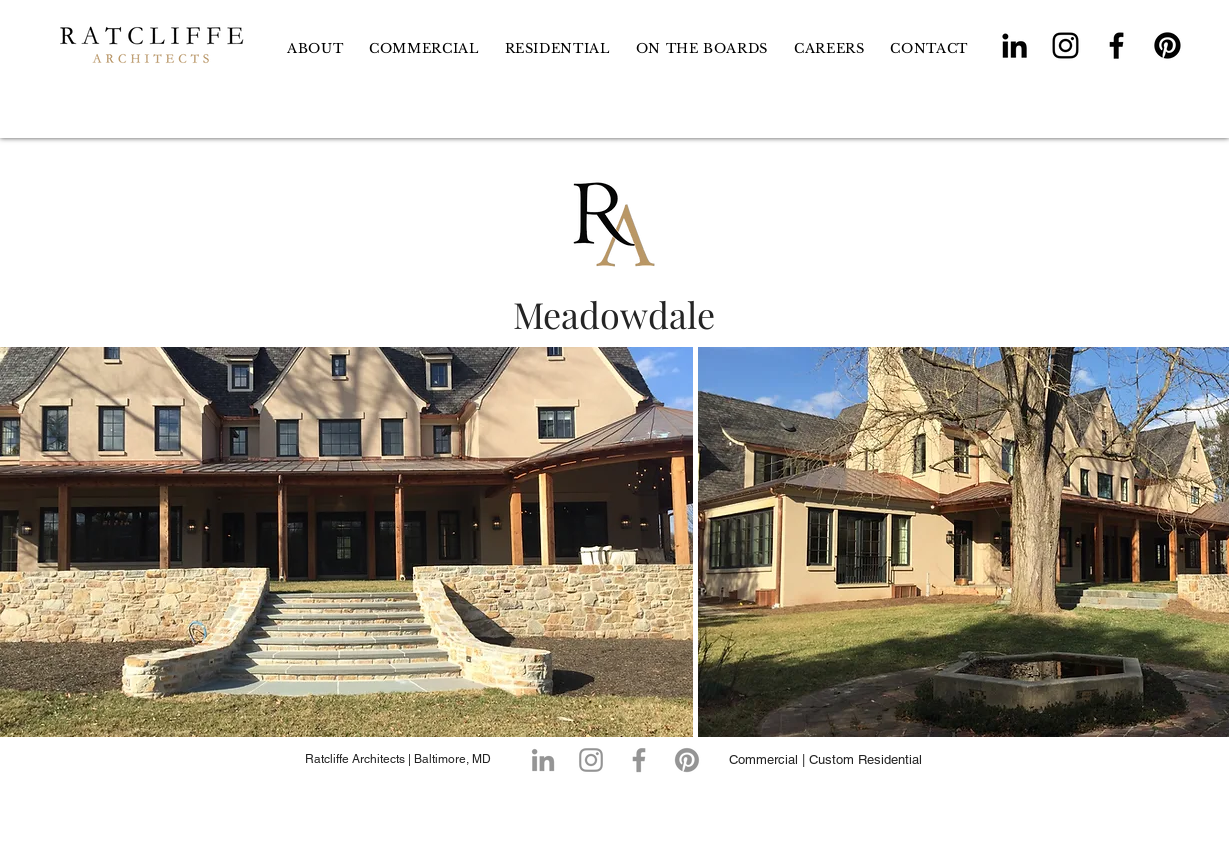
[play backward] (25, 542)
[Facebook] (1116, 45)
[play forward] (1204, 542)
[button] (557, 48)
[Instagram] (1065, 45)
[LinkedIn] (1014, 45)
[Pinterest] (1167, 45)
